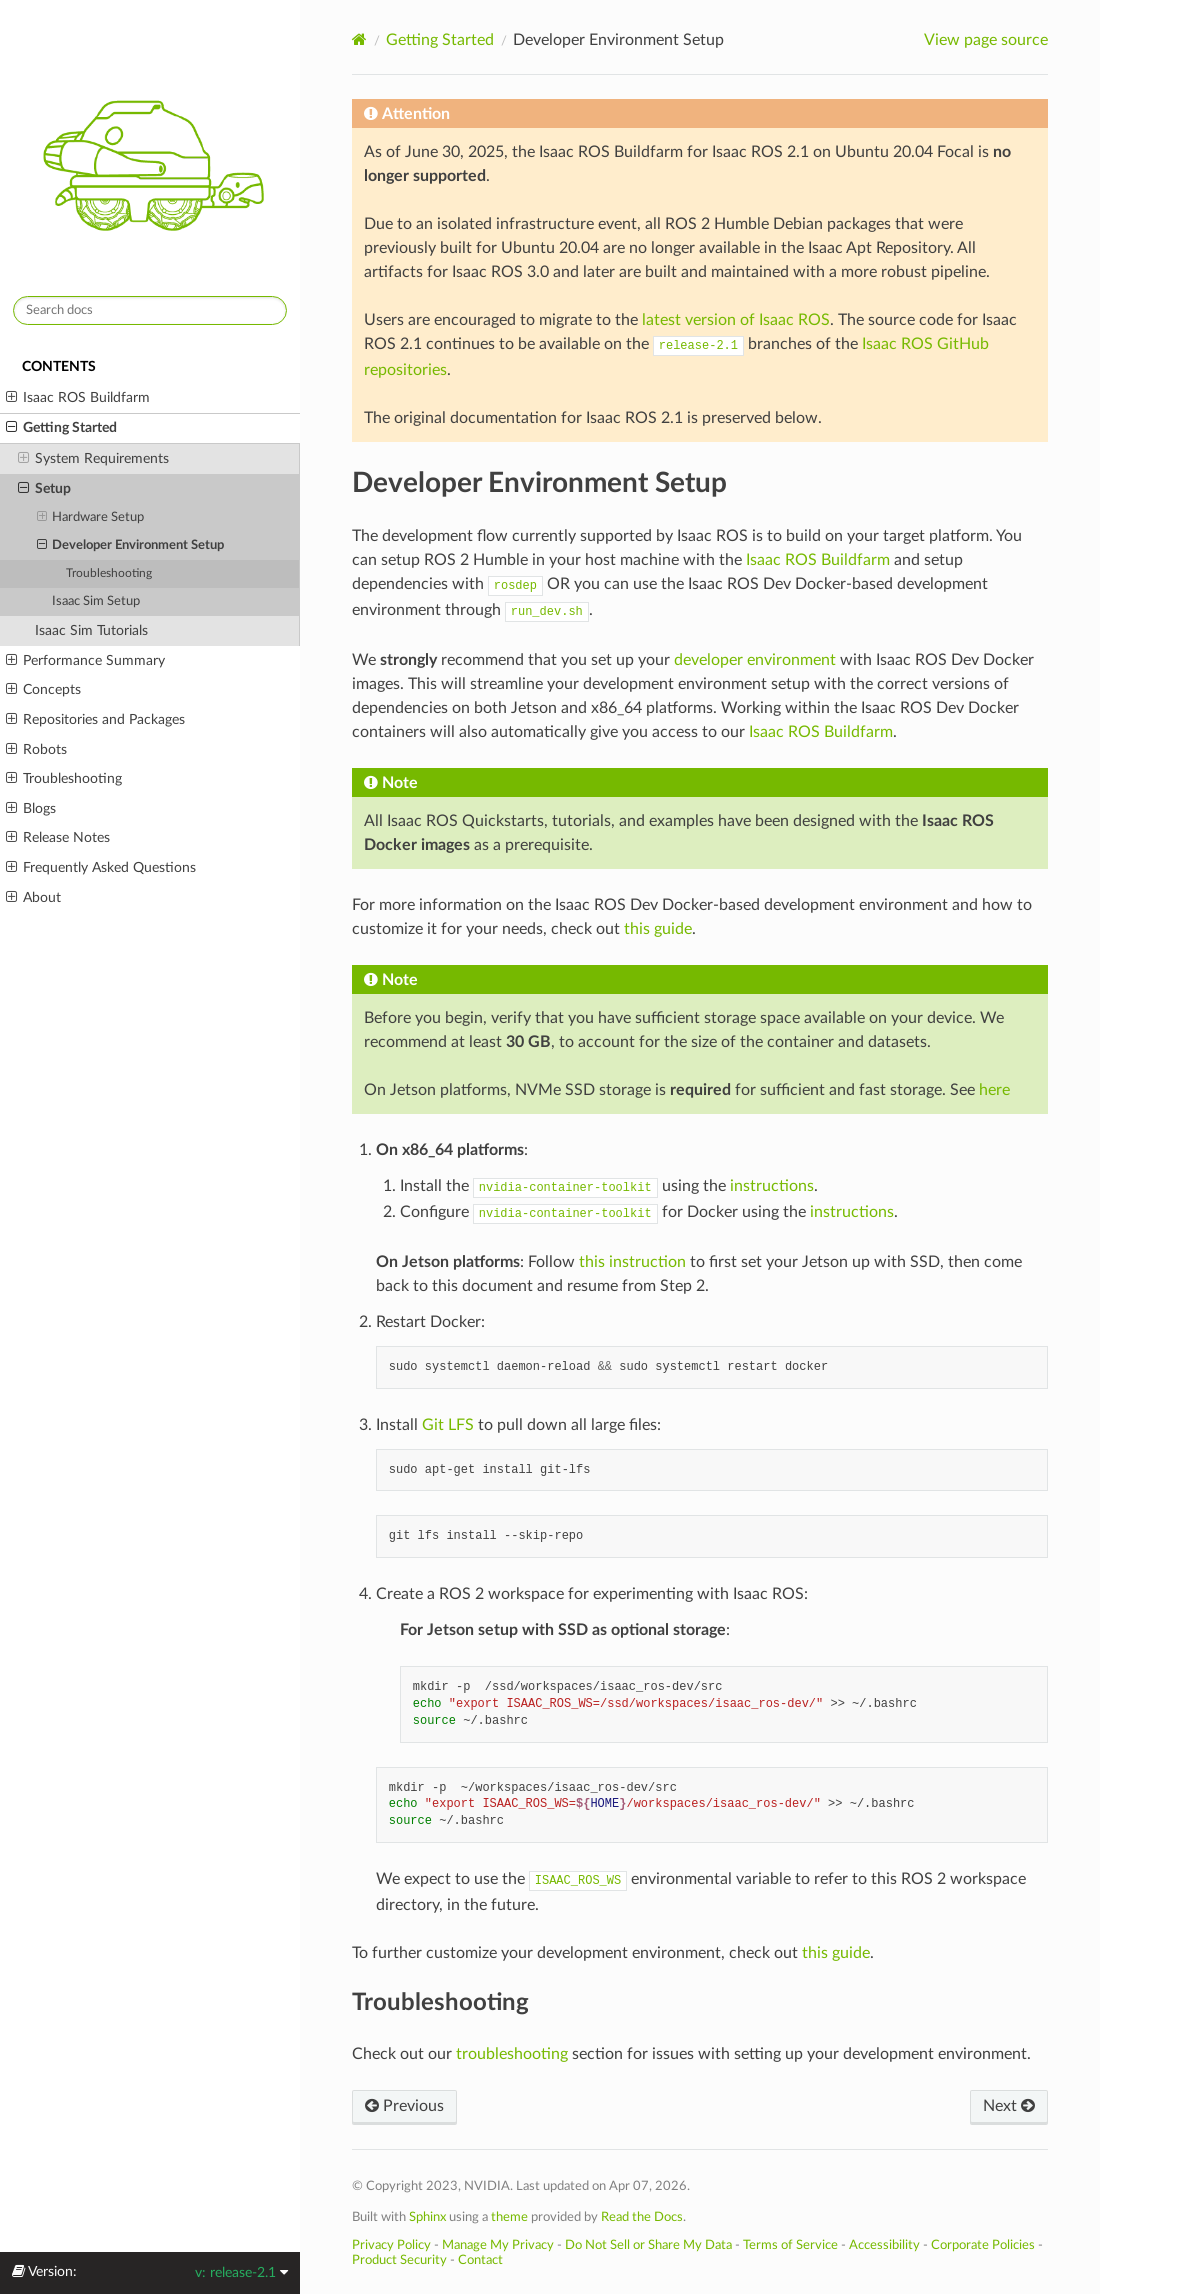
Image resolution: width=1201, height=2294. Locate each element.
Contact (480, 2260)
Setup (44, 489)
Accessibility (884, 2245)
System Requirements (93, 459)
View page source (986, 40)
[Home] (359, 39)
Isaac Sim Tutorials (91, 630)
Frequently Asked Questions (101, 868)
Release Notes (58, 838)
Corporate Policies (983, 2245)
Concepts (43, 690)
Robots (36, 750)
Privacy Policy (391, 2245)
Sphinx (427, 2217)
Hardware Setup (91, 518)
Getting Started (61, 428)
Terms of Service (790, 2245)
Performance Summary (85, 661)
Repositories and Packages (95, 720)
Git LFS (448, 1425)
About (33, 898)
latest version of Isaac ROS (736, 320)
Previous (404, 2106)
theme (509, 2217)
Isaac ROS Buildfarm (78, 398)
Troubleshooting (109, 573)
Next (1009, 2106)
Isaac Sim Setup (96, 601)
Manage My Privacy (498, 2245)
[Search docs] (150, 310)
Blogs (31, 809)
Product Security (399, 2260)
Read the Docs (642, 2217)
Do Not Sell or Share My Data (648, 2245)
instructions (772, 1186)
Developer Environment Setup (131, 546)
